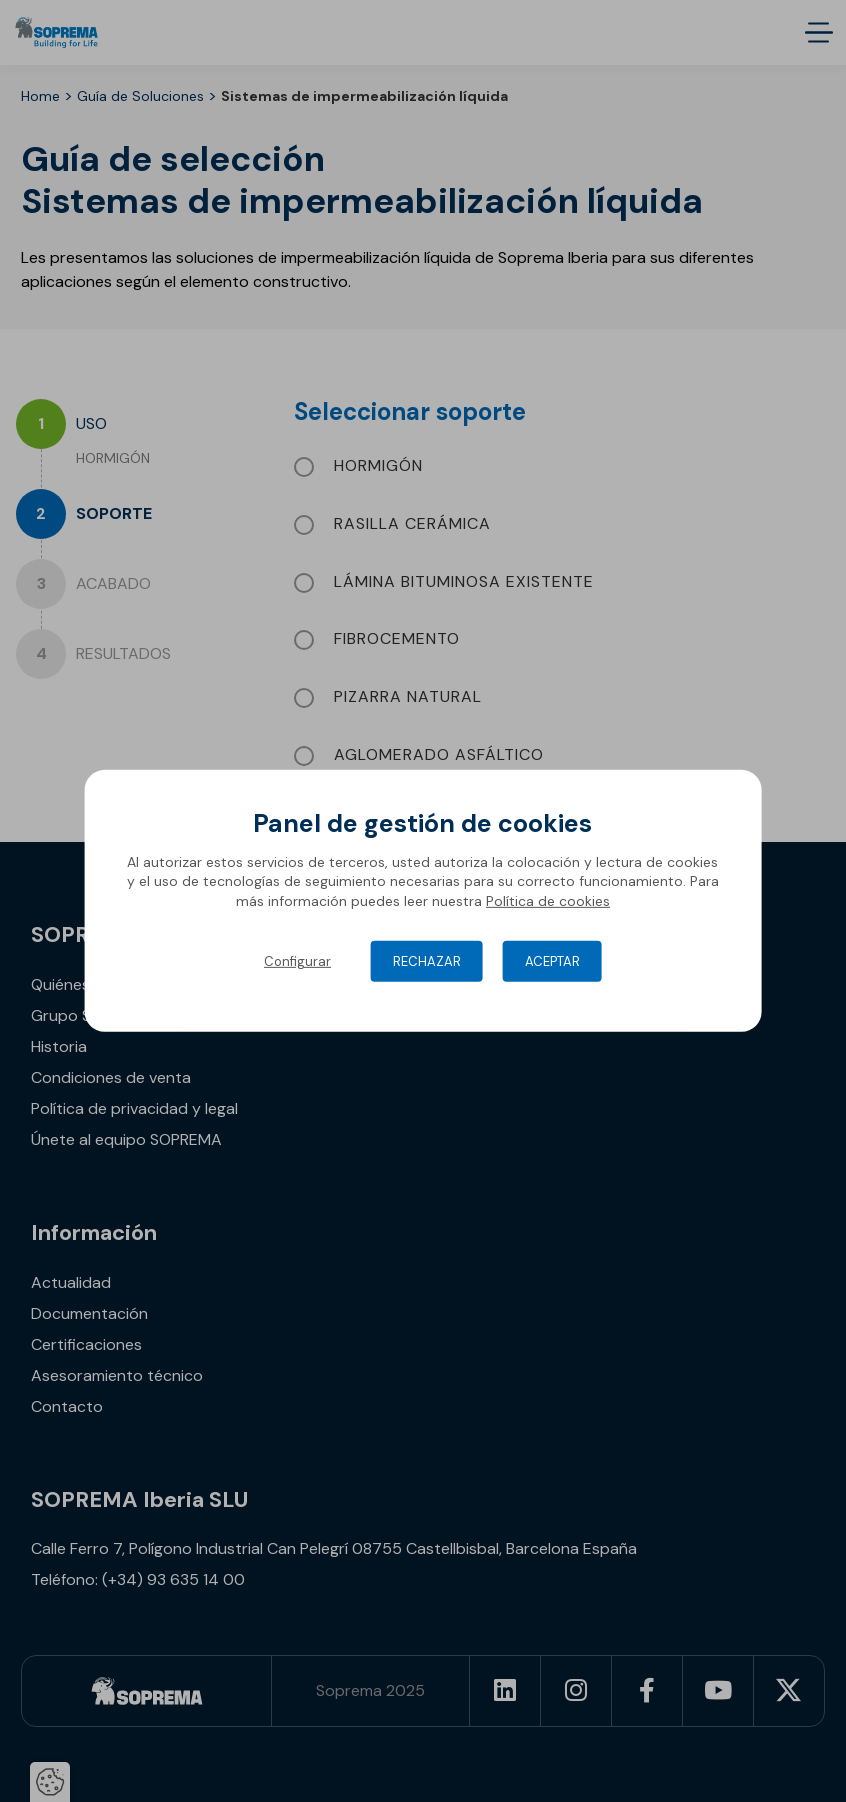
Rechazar (427, 961)
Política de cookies (548, 901)
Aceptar (552, 961)
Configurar (297, 961)
